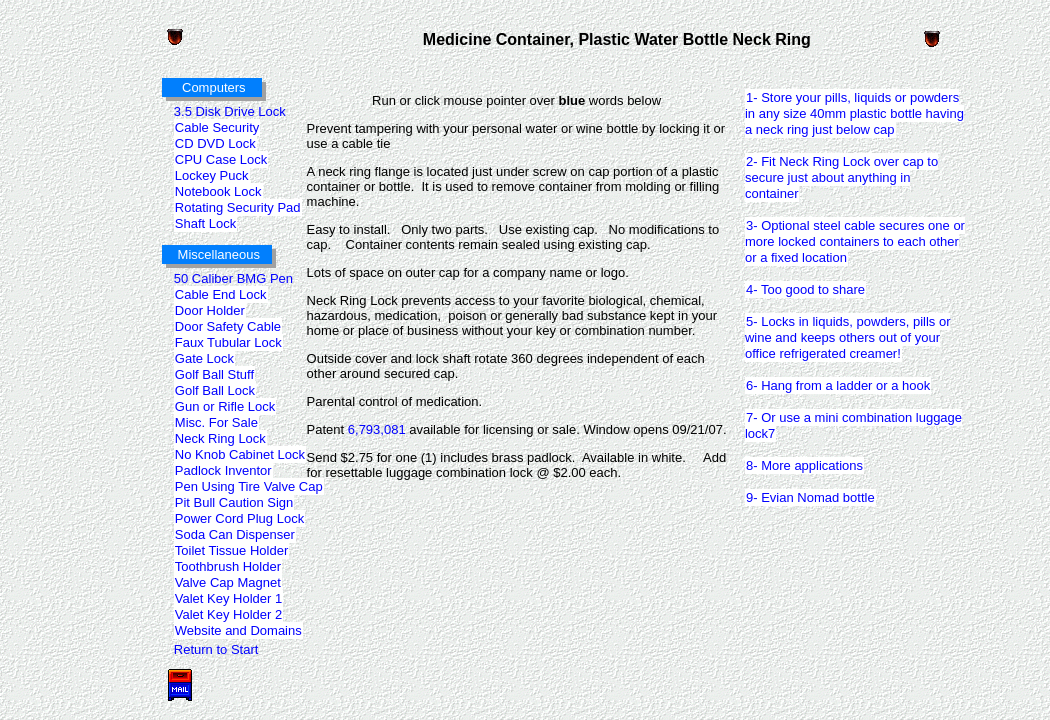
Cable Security (217, 127)
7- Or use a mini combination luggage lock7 (853, 425)
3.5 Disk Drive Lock (230, 111)
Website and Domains (238, 630)
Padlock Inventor (223, 470)
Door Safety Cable (227, 326)
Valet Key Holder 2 (228, 614)
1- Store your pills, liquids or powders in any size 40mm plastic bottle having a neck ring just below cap (854, 113)
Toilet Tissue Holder (231, 550)
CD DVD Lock (215, 143)
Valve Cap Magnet (227, 582)
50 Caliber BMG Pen (233, 278)
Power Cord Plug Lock (239, 518)
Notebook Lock (218, 191)
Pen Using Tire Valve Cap (248, 486)
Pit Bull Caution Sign (234, 502)
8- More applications (804, 465)
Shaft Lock (205, 223)
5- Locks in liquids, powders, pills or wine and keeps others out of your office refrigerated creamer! (847, 337)
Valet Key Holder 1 (228, 598)
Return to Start (216, 649)
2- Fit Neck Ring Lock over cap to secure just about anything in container (841, 177)
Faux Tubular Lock (228, 342)
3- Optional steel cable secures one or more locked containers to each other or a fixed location (855, 241)
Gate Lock (204, 358)
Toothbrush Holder (227, 566)
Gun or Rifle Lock (224, 406)
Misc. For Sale (216, 422)
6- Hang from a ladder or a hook (837, 385)
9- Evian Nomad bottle (810, 497)
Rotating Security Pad (237, 207)
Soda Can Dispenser (234, 534)
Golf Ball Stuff (214, 374)
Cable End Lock (220, 294)
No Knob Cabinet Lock (239, 454)
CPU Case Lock (220, 159)
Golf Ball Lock (214, 390)
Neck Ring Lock (220, 438)
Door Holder (209, 310)
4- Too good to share (805, 289)
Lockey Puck (211, 175)
